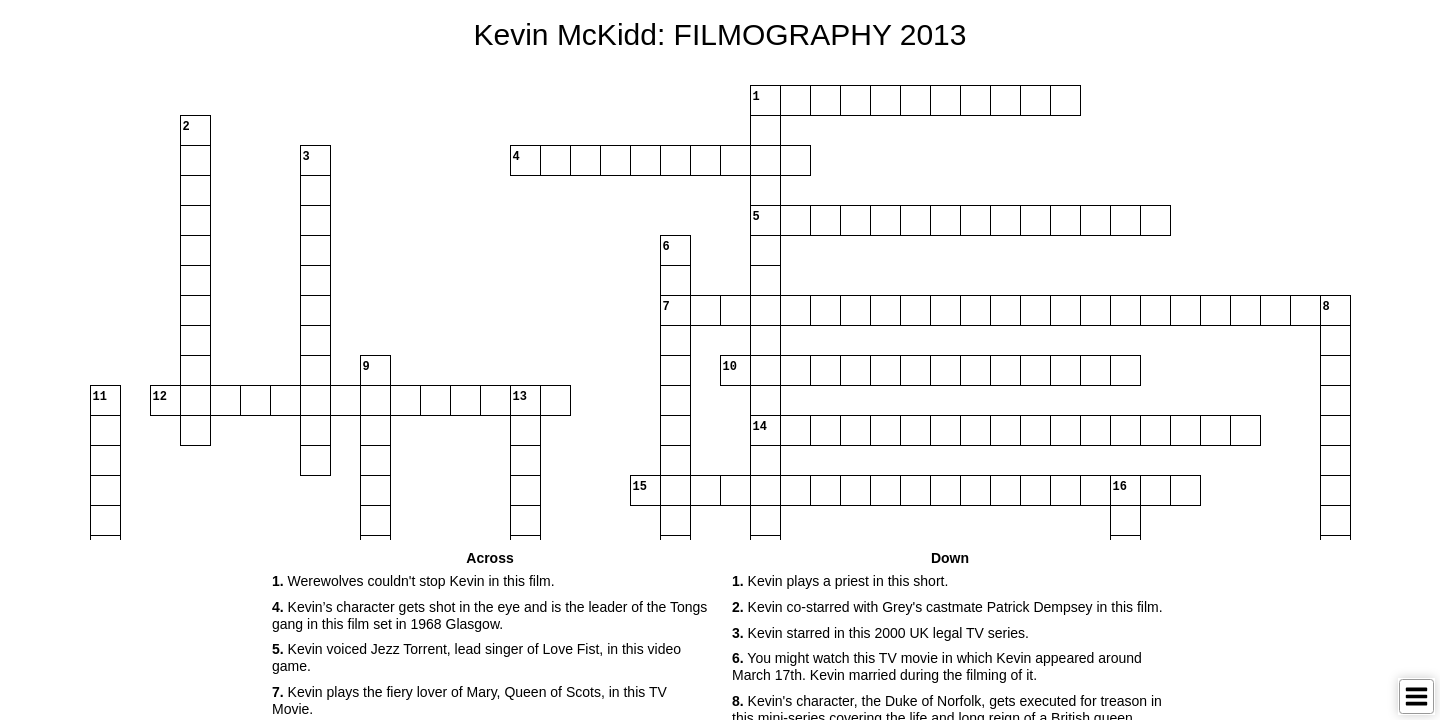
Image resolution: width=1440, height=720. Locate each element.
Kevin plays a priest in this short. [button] (840, 581)
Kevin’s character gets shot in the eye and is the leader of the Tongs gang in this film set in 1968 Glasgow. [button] (489, 615)
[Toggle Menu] (1416, 696)
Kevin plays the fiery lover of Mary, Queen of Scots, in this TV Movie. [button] (469, 700)
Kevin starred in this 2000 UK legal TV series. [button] (880, 633)
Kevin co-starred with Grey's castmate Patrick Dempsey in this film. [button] (947, 607)
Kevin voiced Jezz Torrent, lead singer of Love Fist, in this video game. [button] (476, 657)
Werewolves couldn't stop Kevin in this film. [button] (413, 581)
